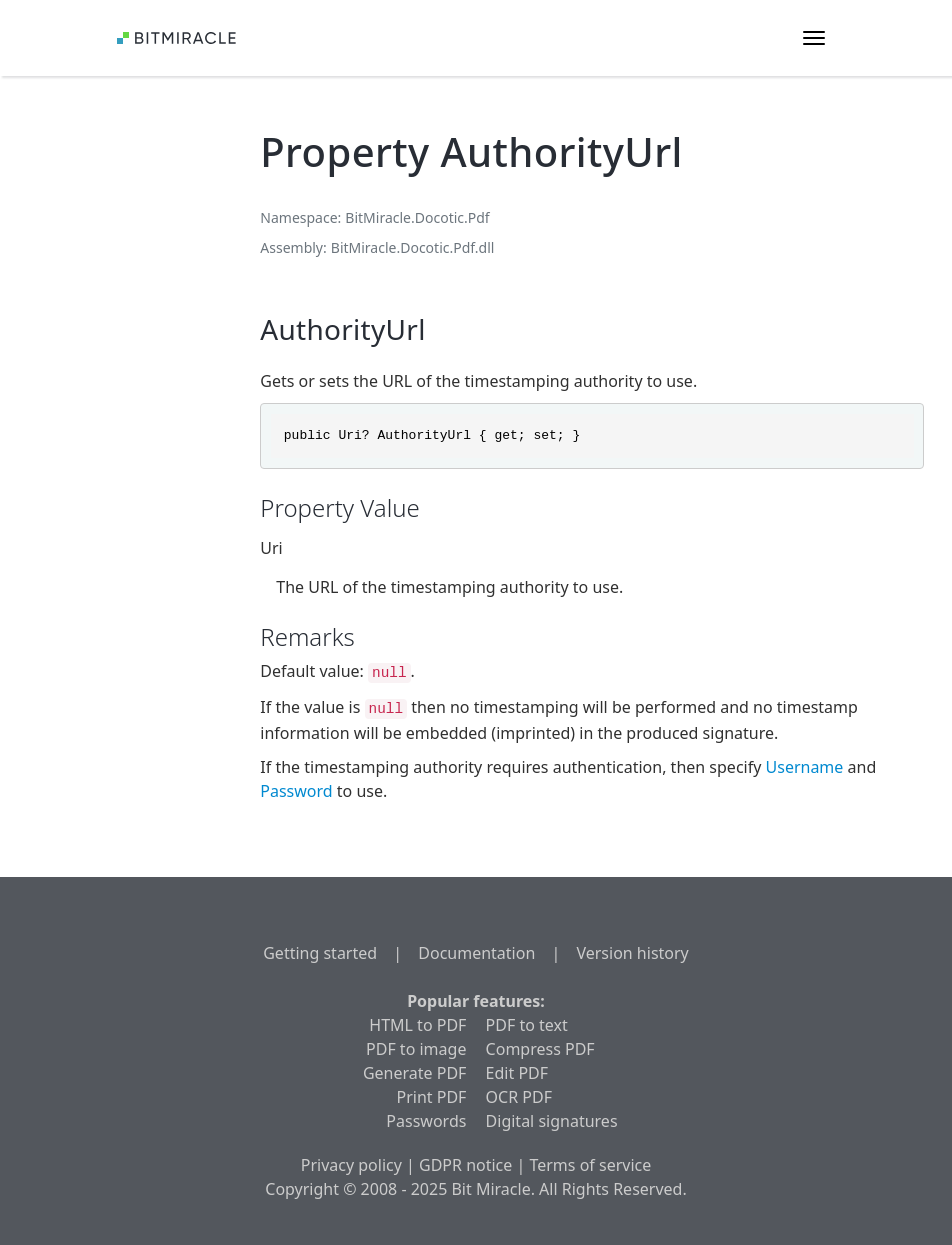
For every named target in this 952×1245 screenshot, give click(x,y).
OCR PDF (519, 1097)
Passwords (426, 1121)
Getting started (320, 953)
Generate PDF (414, 1073)
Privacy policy (351, 1165)
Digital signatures (552, 1121)
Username (805, 767)
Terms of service (590, 1165)
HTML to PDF (417, 1025)
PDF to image (416, 1049)
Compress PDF (540, 1049)
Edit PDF (517, 1073)
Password (296, 791)
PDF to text (527, 1025)
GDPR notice (465, 1165)
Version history (632, 953)
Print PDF (432, 1097)
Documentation (476, 953)
